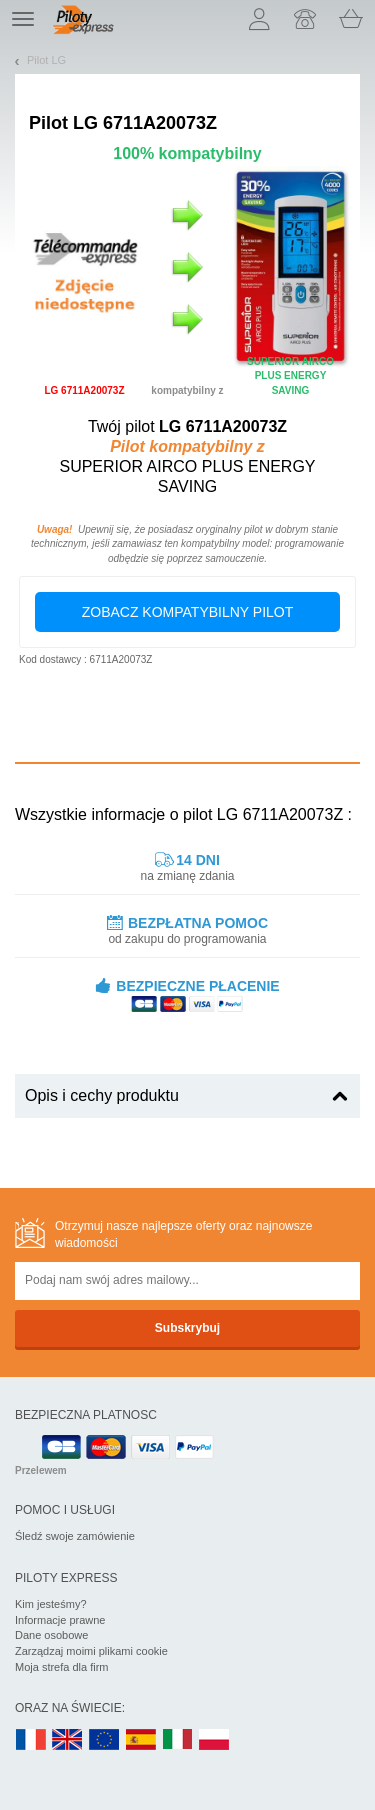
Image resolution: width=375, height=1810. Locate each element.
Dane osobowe (51, 1635)
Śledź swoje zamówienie (75, 1536)
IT (178, 1740)
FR (31, 1740)
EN (105, 1740)
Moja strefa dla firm (62, 1667)
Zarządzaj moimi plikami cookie (91, 1651)
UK (68, 1740)
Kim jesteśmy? (51, 1604)
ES (141, 1740)
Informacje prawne (60, 1620)
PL (215, 1740)
